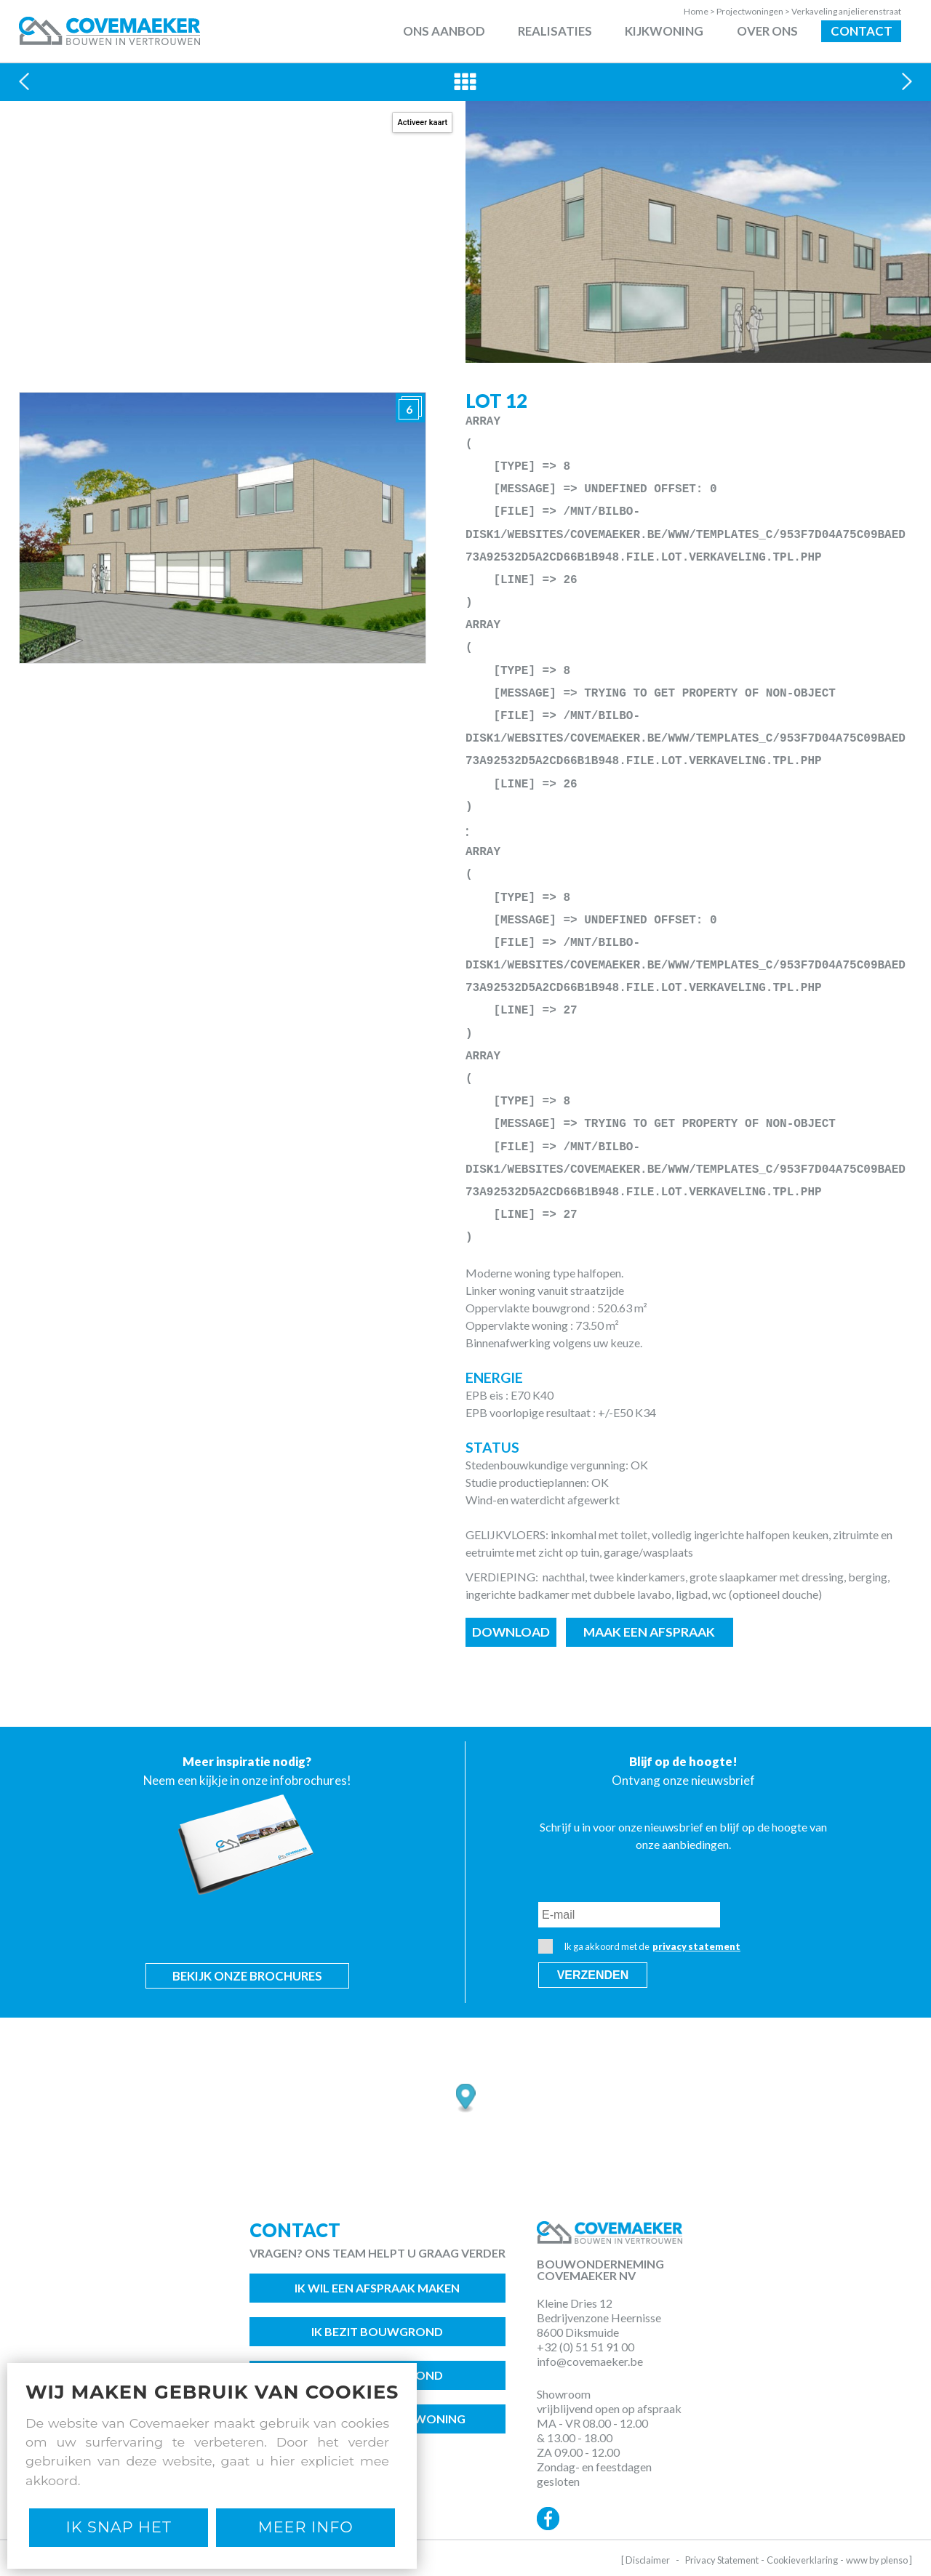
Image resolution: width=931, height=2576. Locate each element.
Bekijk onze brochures (247, 1975)
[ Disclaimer (645, 2560)
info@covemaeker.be (590, 2361)
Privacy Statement (722, 2560)
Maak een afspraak (649, 1632)
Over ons (767, 31)
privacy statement (696, 1946)
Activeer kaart (422, 122)
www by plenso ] (879, 2560)
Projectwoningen (753, 11)
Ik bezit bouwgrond (377, 2331)
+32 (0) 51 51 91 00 (585, 2347)
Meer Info (305, 2527)
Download (511, 1632)
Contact (861, 31)
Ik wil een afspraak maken (377, 2288)
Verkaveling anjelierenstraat (846, 11)
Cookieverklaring (802, 2560)
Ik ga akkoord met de (639, 1946)
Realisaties (555, 31)
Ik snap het (119, 2527)
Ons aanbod (444, 31)
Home (700, 11)
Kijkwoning (664, 31)
